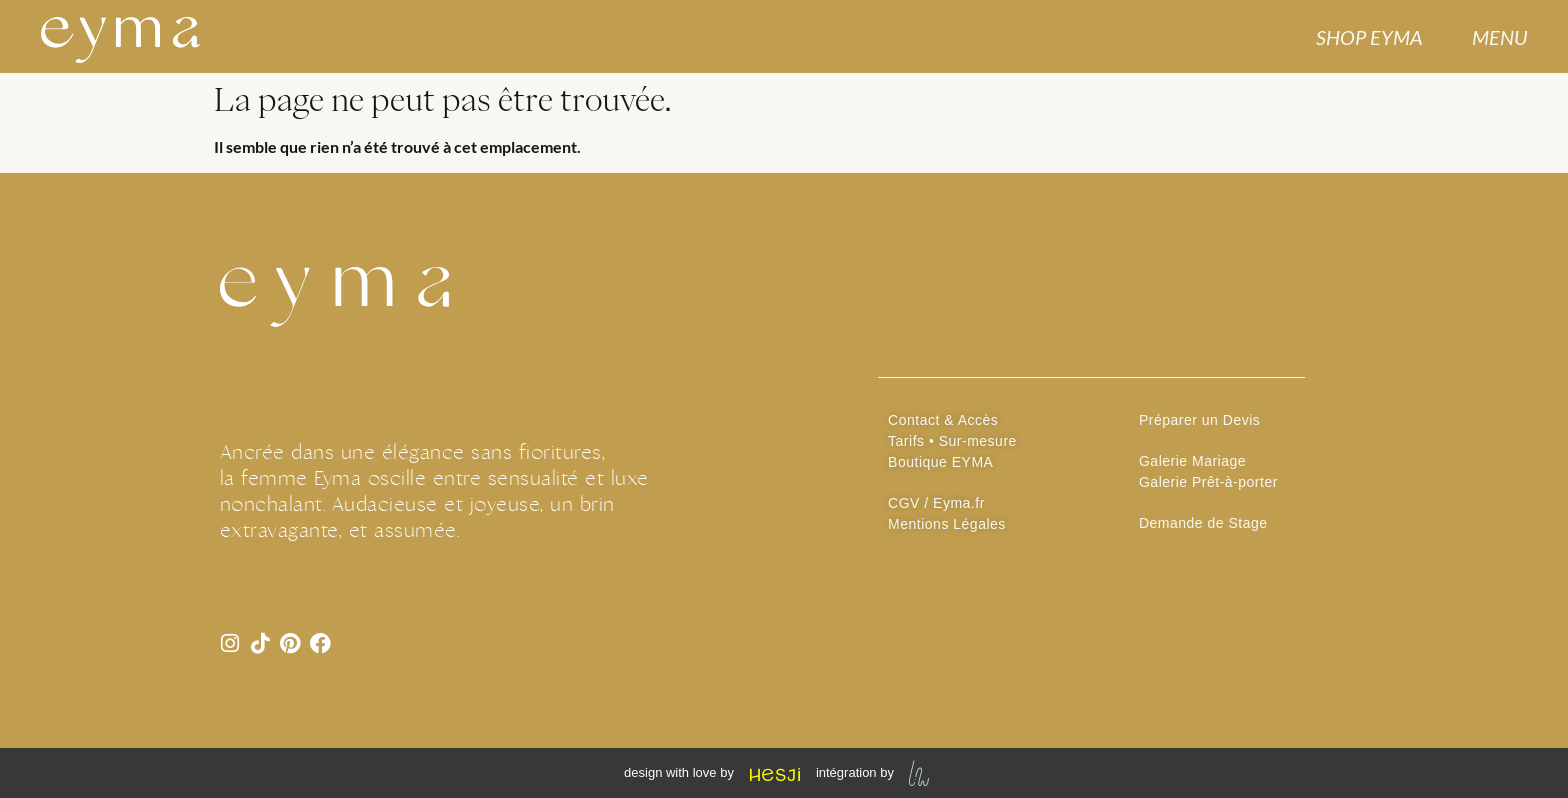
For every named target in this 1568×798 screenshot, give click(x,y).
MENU (1499, 37)
